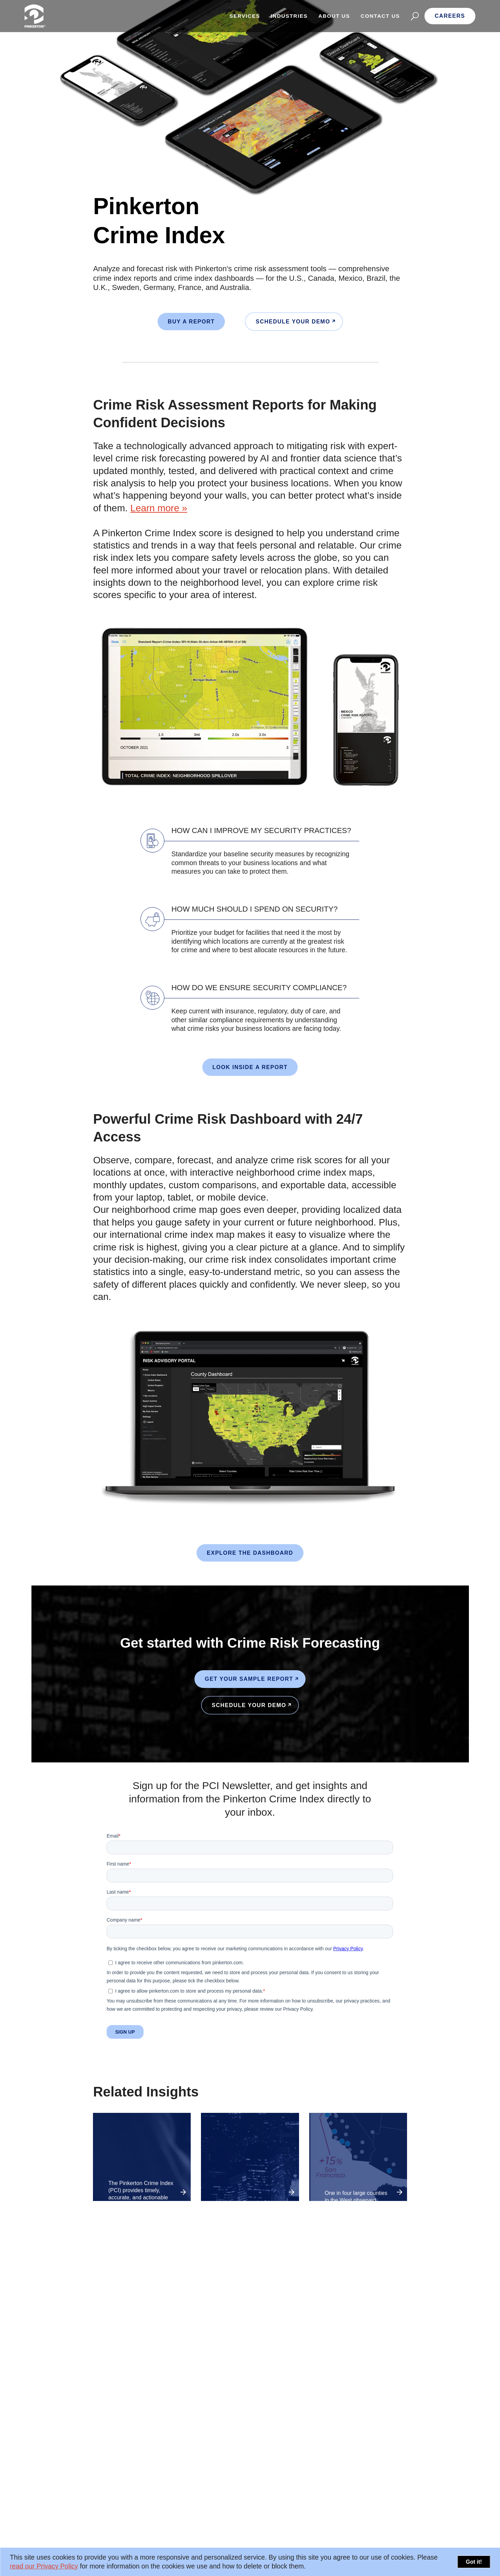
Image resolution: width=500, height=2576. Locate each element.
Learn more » (158, 508)
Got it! (474, 2562)
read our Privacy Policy (44, 2566)
